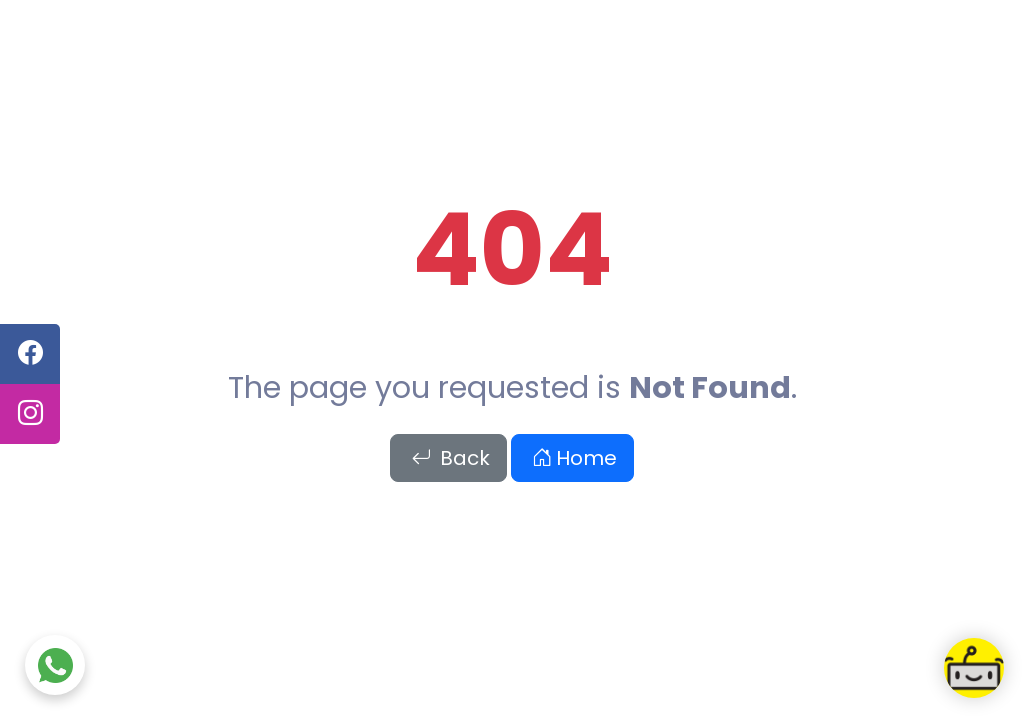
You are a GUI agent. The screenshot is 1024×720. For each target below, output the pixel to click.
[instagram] (30, 414)
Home (574, 458)
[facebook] (30, 354)
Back (450, 458)
